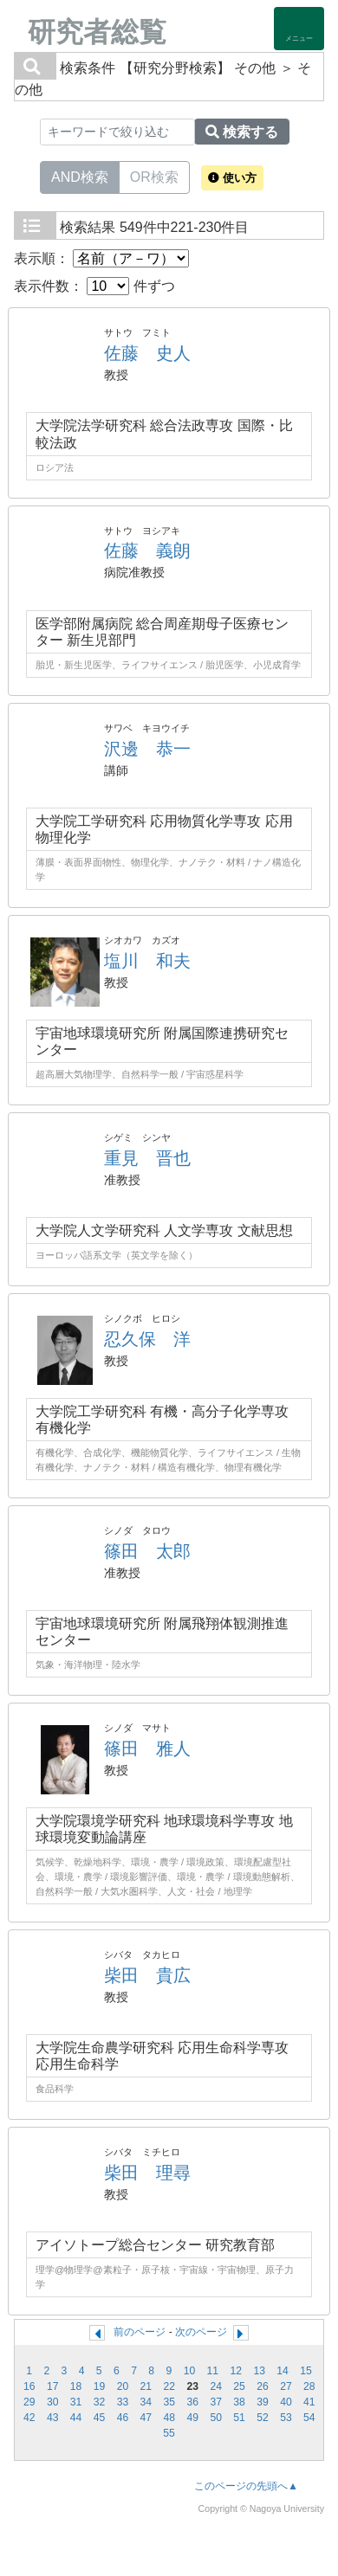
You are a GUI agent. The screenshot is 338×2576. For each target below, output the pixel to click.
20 (123, 2386)
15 (306, 2371)
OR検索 (154, 175)
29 (29, 2402)
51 (239, 2418)
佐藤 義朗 (147, 550)
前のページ (140, 2332)
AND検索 (79, 175)
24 (216, 2386)
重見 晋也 (147, 1158)
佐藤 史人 (147, 353)
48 (170, 2418)
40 (286, 2402)
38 (239, 2402)
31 (76, 2402)
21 (146, 2386)
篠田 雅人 (147, 1748)
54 (309, 2418)
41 (309, 2402)
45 (100, 2418)
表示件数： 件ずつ (94, 286)
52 (263, 2418)
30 (53, 2402)
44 (76, 2418)
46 (123, 2418)
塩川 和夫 (147, 960)
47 (146, 2418)
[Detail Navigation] (299, 28)
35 (170, 2402)
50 (216, 2418)
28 (309, 2386)
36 (192, 2402)
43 (53, 2418)
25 (239, 2386)
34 (146, 2402)
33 (123, 2402)
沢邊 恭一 (147, 748)
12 (236, 2371)
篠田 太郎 (147, 1551)
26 (263, 2386)
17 (53, 2386)
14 (282, 2371)
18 (76, 2386)
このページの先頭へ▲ (246, 2486)
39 (263, 2402)
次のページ (201, 2332)
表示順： (101, 258)
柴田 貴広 (147, 1975)
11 (213, 2371)
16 (29, 2386)
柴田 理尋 (147, 2172)
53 (286, 2418)
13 (259, 2371)
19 (100, 2386)
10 (190, 2371)
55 (169, 2433)
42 (29, 2418)
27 (286, 2386)
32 (100, 2402)
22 (170, 2386)
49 (192, 2418)
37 (216, 2402)
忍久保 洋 (147, 1339)
